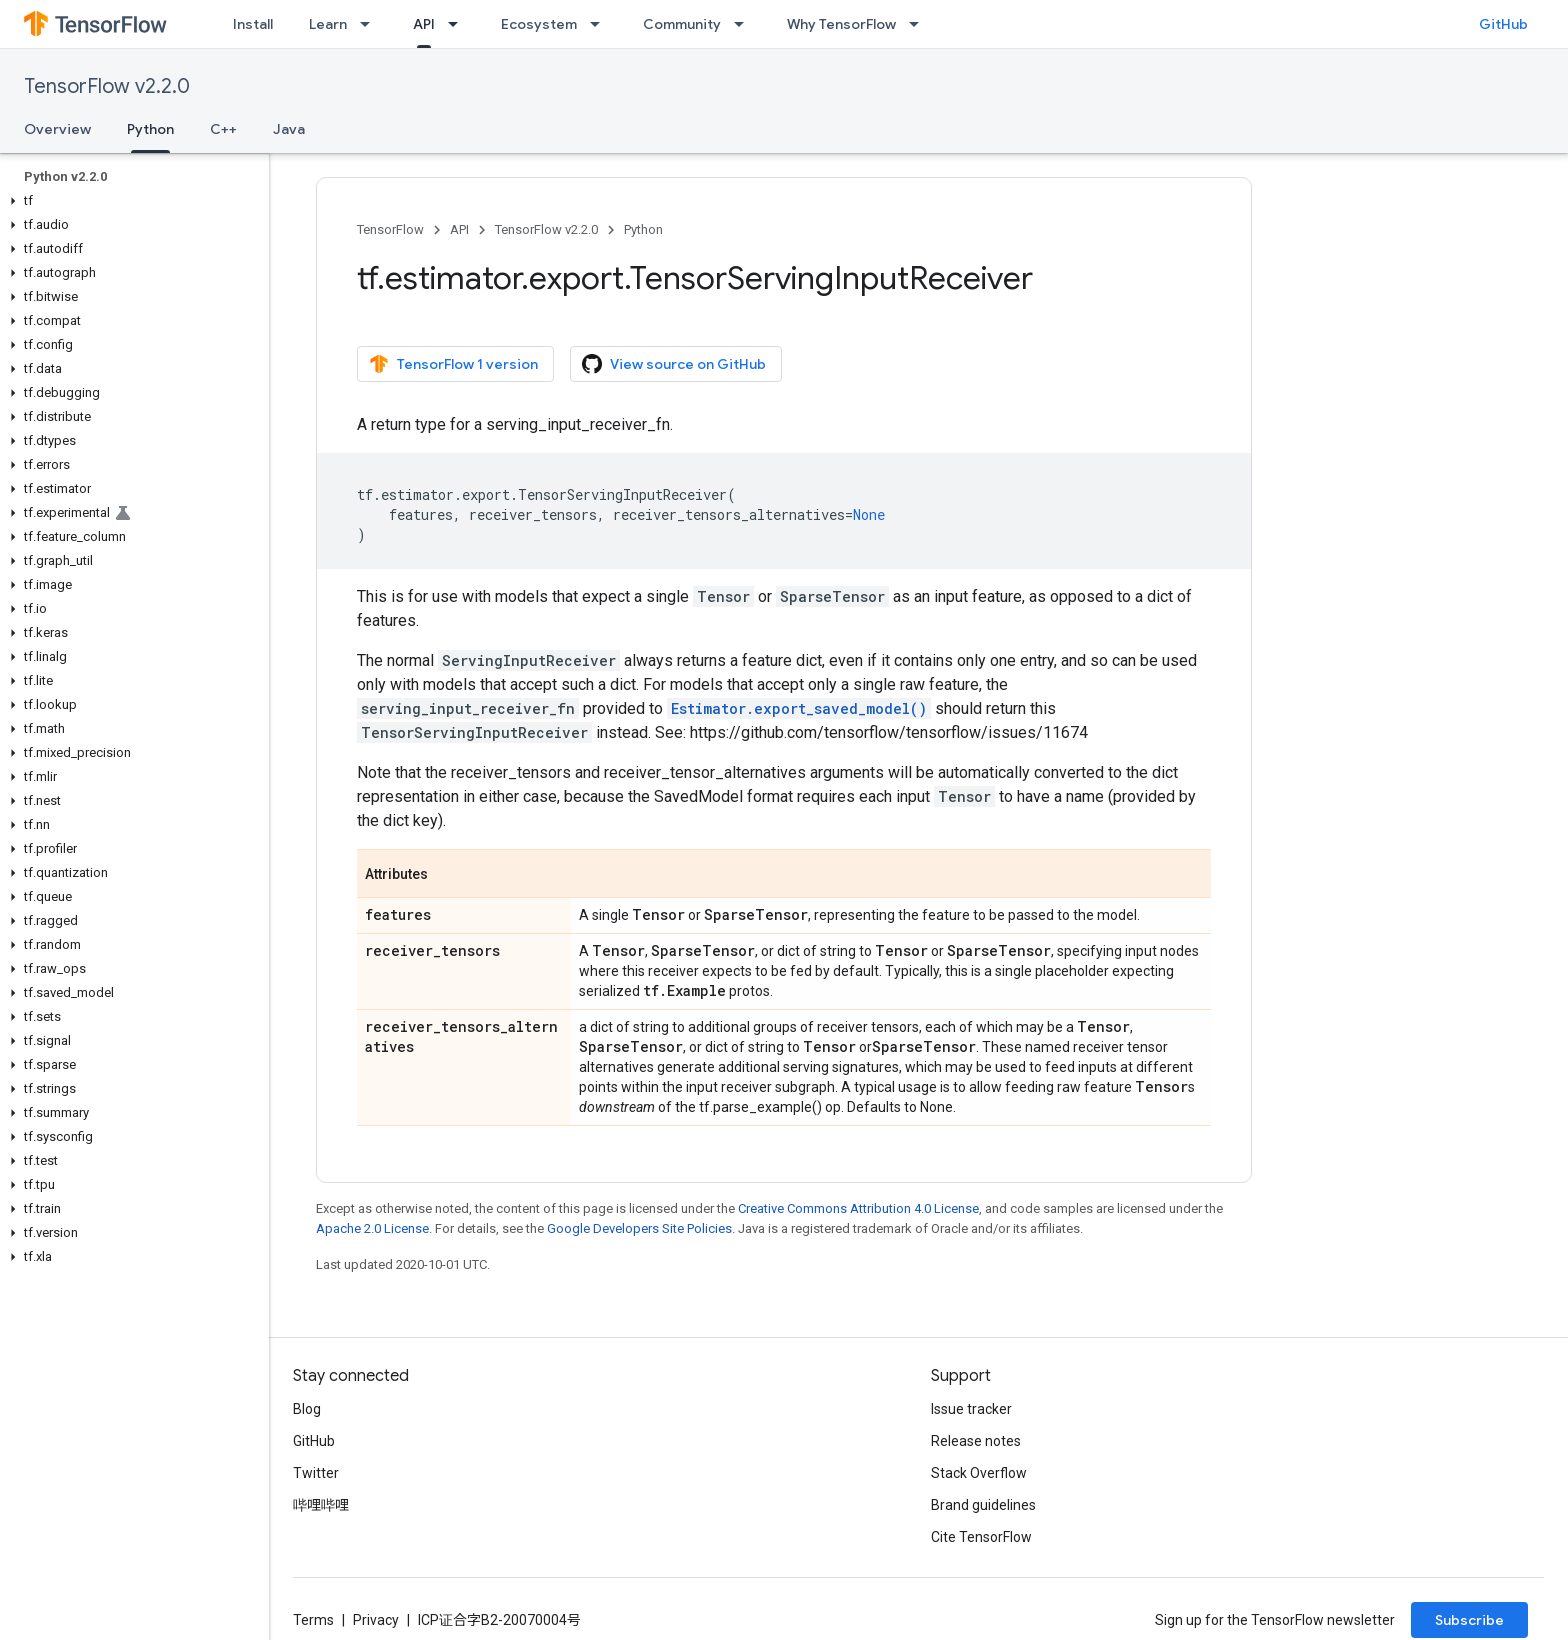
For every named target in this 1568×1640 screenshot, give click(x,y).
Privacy (376, 1620)
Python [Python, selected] (150, 129)
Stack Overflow (979, 1473)
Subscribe (1469, 1620)
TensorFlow (390, 229)
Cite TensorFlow (981, 1537)
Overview (57, 129)
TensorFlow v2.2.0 (107, 86)
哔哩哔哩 (321, 1505)
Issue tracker (971, 1409)
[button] (130, 201)
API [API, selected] (424, 24)
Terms (313, 1620)
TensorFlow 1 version (453, 364)
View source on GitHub (674, 364)
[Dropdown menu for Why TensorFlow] (920, 24)
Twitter (316, 1473)
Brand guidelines (983, 1505)
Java (289, 129)
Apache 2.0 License (372, 1228)
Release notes (976, 1441)
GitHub (1503, 24)
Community (682, 24)
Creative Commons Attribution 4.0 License (858, 1208)
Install (253, 24)
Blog (307, 1409)
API (459, 229)
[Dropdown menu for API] (459, 24)
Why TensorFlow (841, 24)
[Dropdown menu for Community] (745, 24)
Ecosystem (539, 24)
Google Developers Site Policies (639, 1228)
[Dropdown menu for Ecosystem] (601, 24)
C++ (223, 129)
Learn (328, 24)
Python (643, 229)
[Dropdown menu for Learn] (371, 24)
